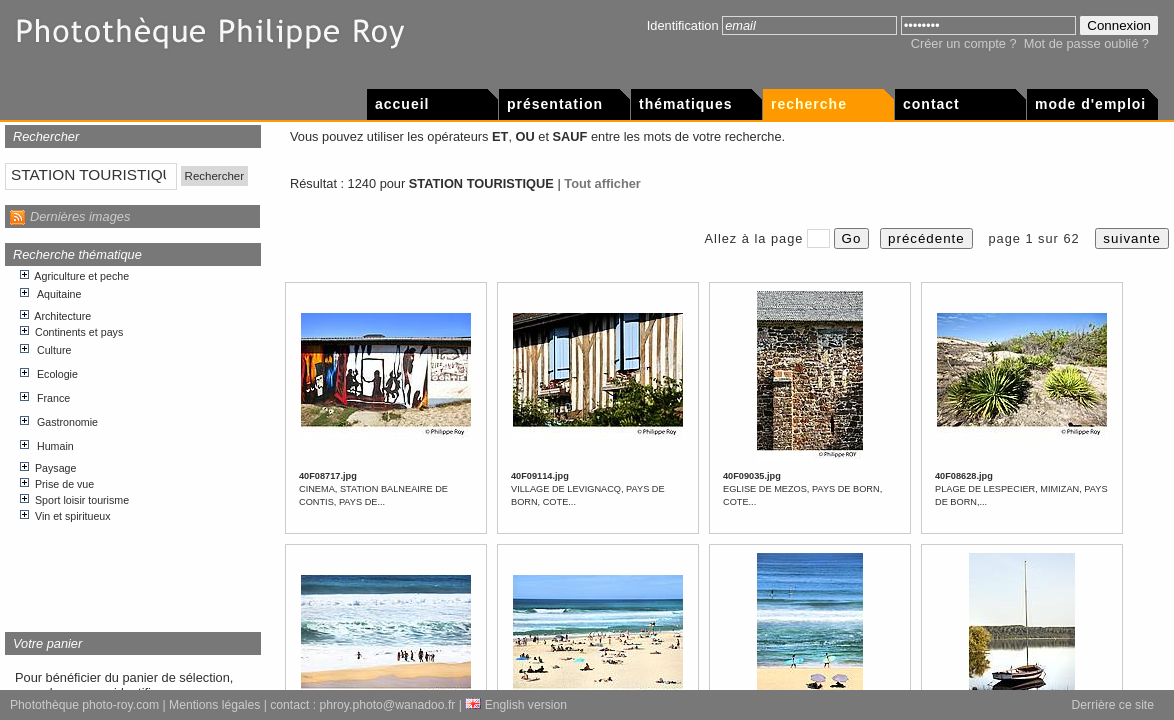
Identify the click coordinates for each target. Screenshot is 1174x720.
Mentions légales (214, 705)
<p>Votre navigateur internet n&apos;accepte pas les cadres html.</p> (133, 441)
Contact (931, 104)
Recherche (809, 104)
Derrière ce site (1113, 705)
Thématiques (685, 104)
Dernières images (80, 216)
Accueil (402, 104)
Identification (683, 25)
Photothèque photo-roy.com (84, 705)
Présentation (555, 104)
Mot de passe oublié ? (1086, 43)
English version (516, 705)
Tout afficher (602, 183)
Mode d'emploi (1090, 104)
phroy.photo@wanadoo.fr (388, 705)
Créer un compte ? (964, 43)
